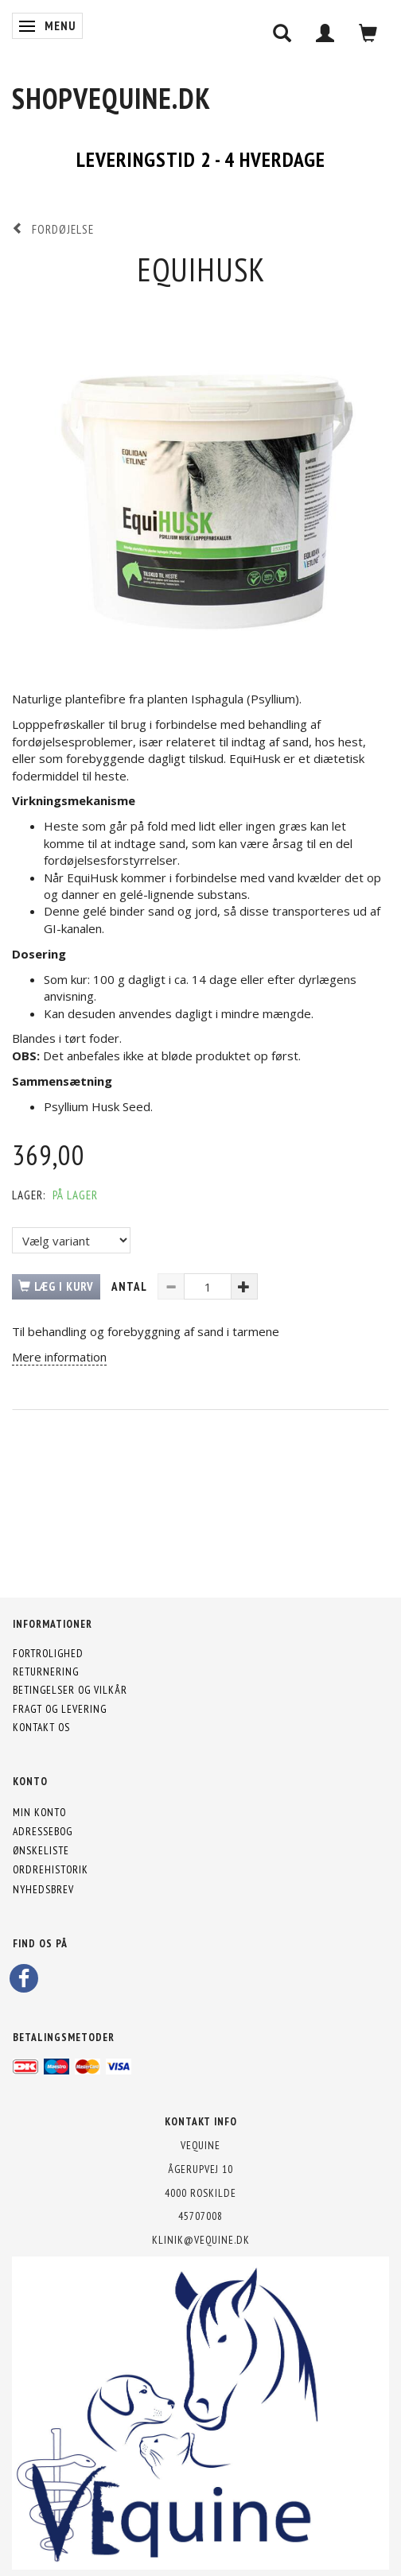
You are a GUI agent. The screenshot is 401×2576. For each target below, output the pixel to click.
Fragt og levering (60, 1709)
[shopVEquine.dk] (111, 98)
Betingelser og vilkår (70, 1690)
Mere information (59, 1357)
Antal (130, 1286)
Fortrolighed (48, 1653)
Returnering (46, 1671)
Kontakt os (41, 1727)
